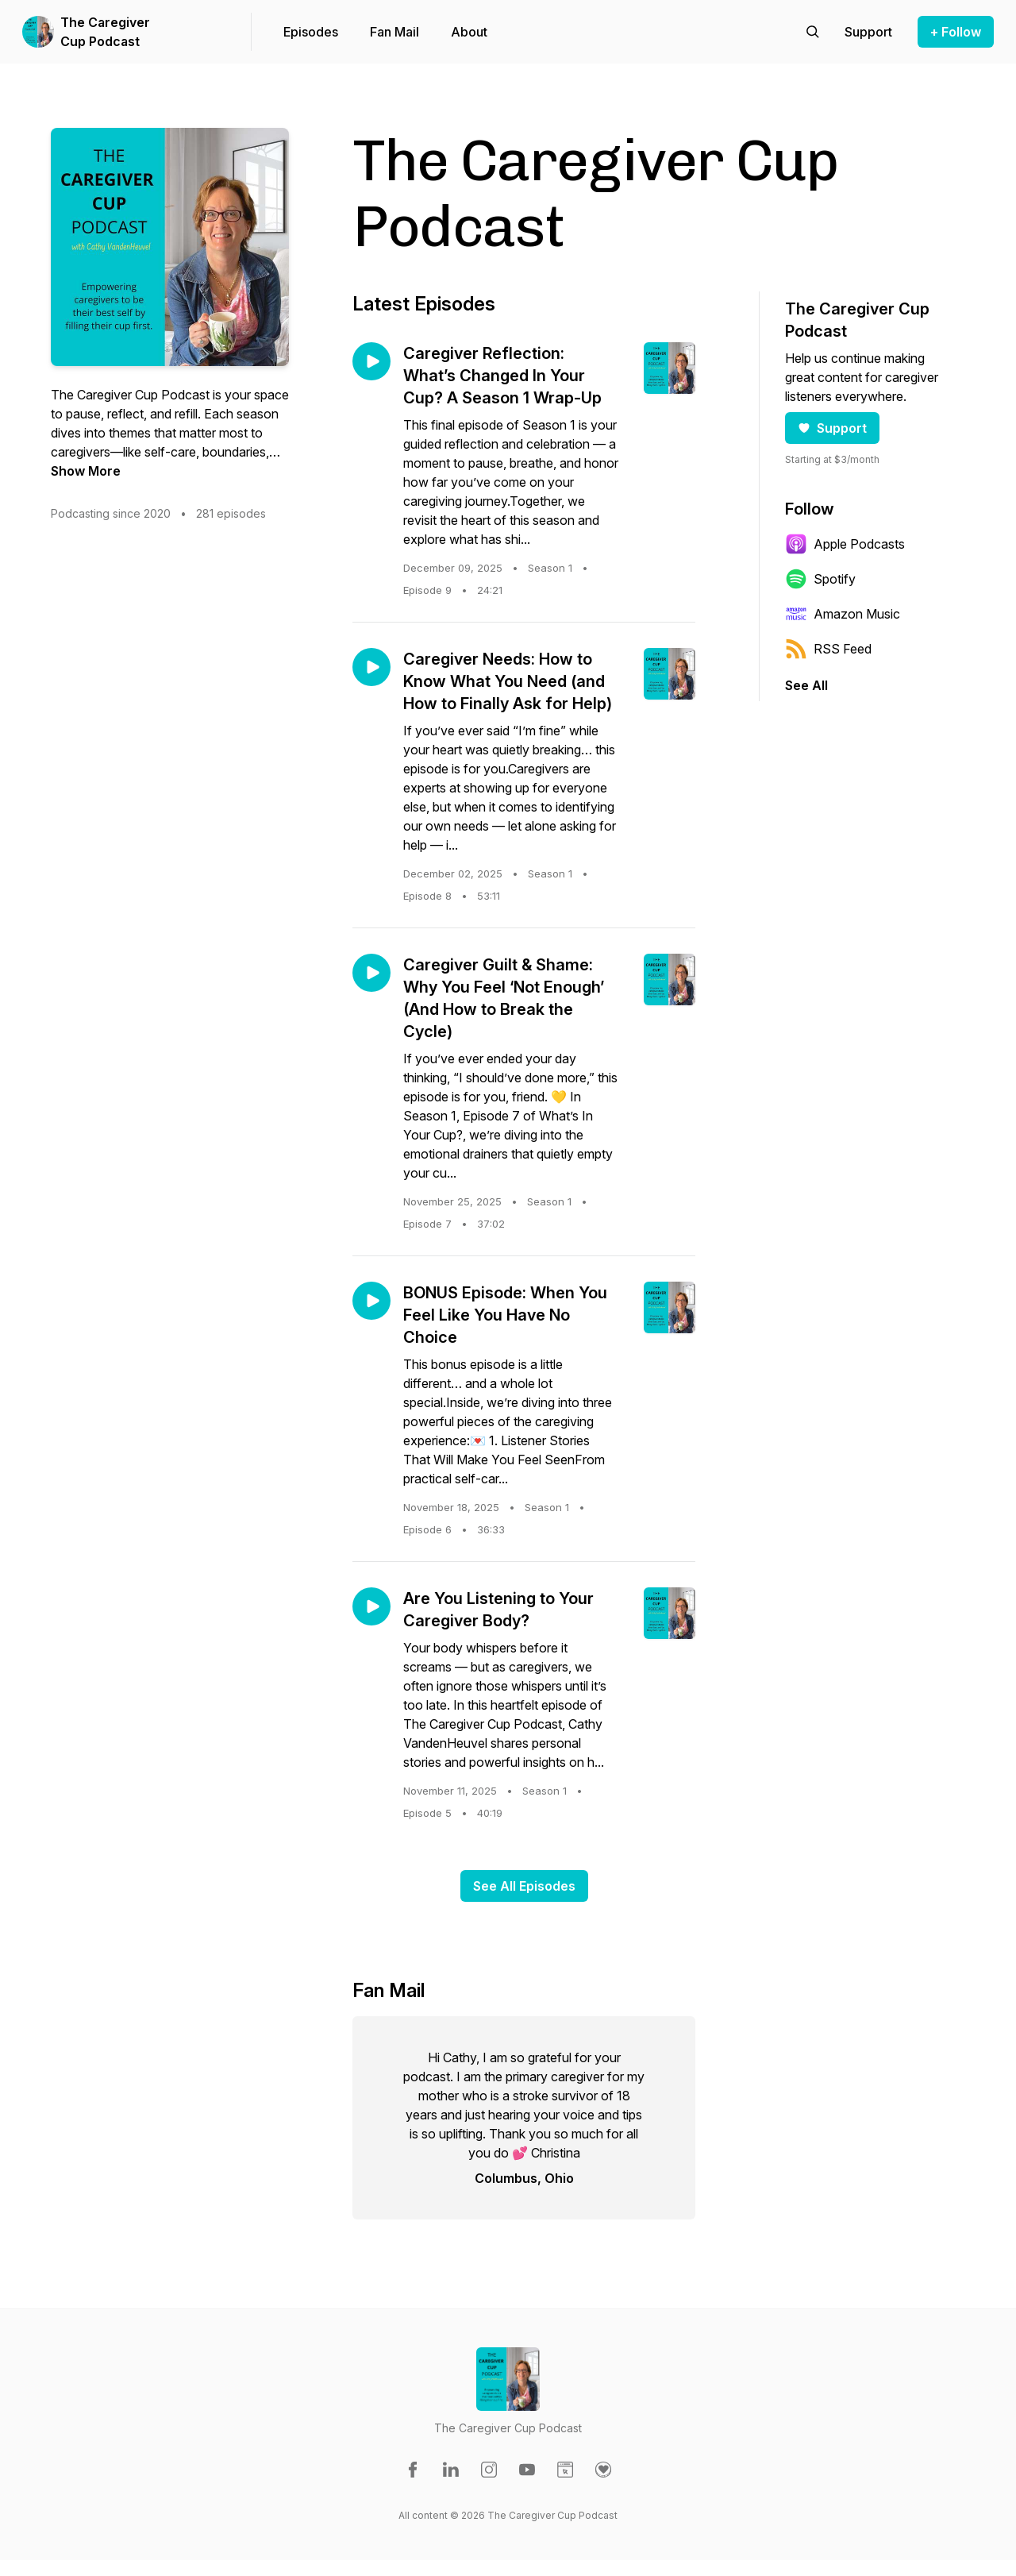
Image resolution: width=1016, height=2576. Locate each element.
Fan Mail (394, 32)
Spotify (820, 579)
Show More (86, 471)
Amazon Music (842, 614)
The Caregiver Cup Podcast (105, 31)
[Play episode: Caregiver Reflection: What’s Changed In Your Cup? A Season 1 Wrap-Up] (371, 361)
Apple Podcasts (845, 544)
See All (806, 685)
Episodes (310, 32)
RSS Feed (828, 649)
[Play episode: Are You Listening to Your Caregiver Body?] (371, 1606)
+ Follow (955, 32)
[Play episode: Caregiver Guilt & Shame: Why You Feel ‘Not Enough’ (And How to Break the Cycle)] (371, 973)
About (469, 32)
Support (832, 428)
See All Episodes (524, 1886)
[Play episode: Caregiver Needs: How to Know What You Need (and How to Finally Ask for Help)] (371, 667)
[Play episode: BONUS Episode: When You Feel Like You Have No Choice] (371, 1301)
